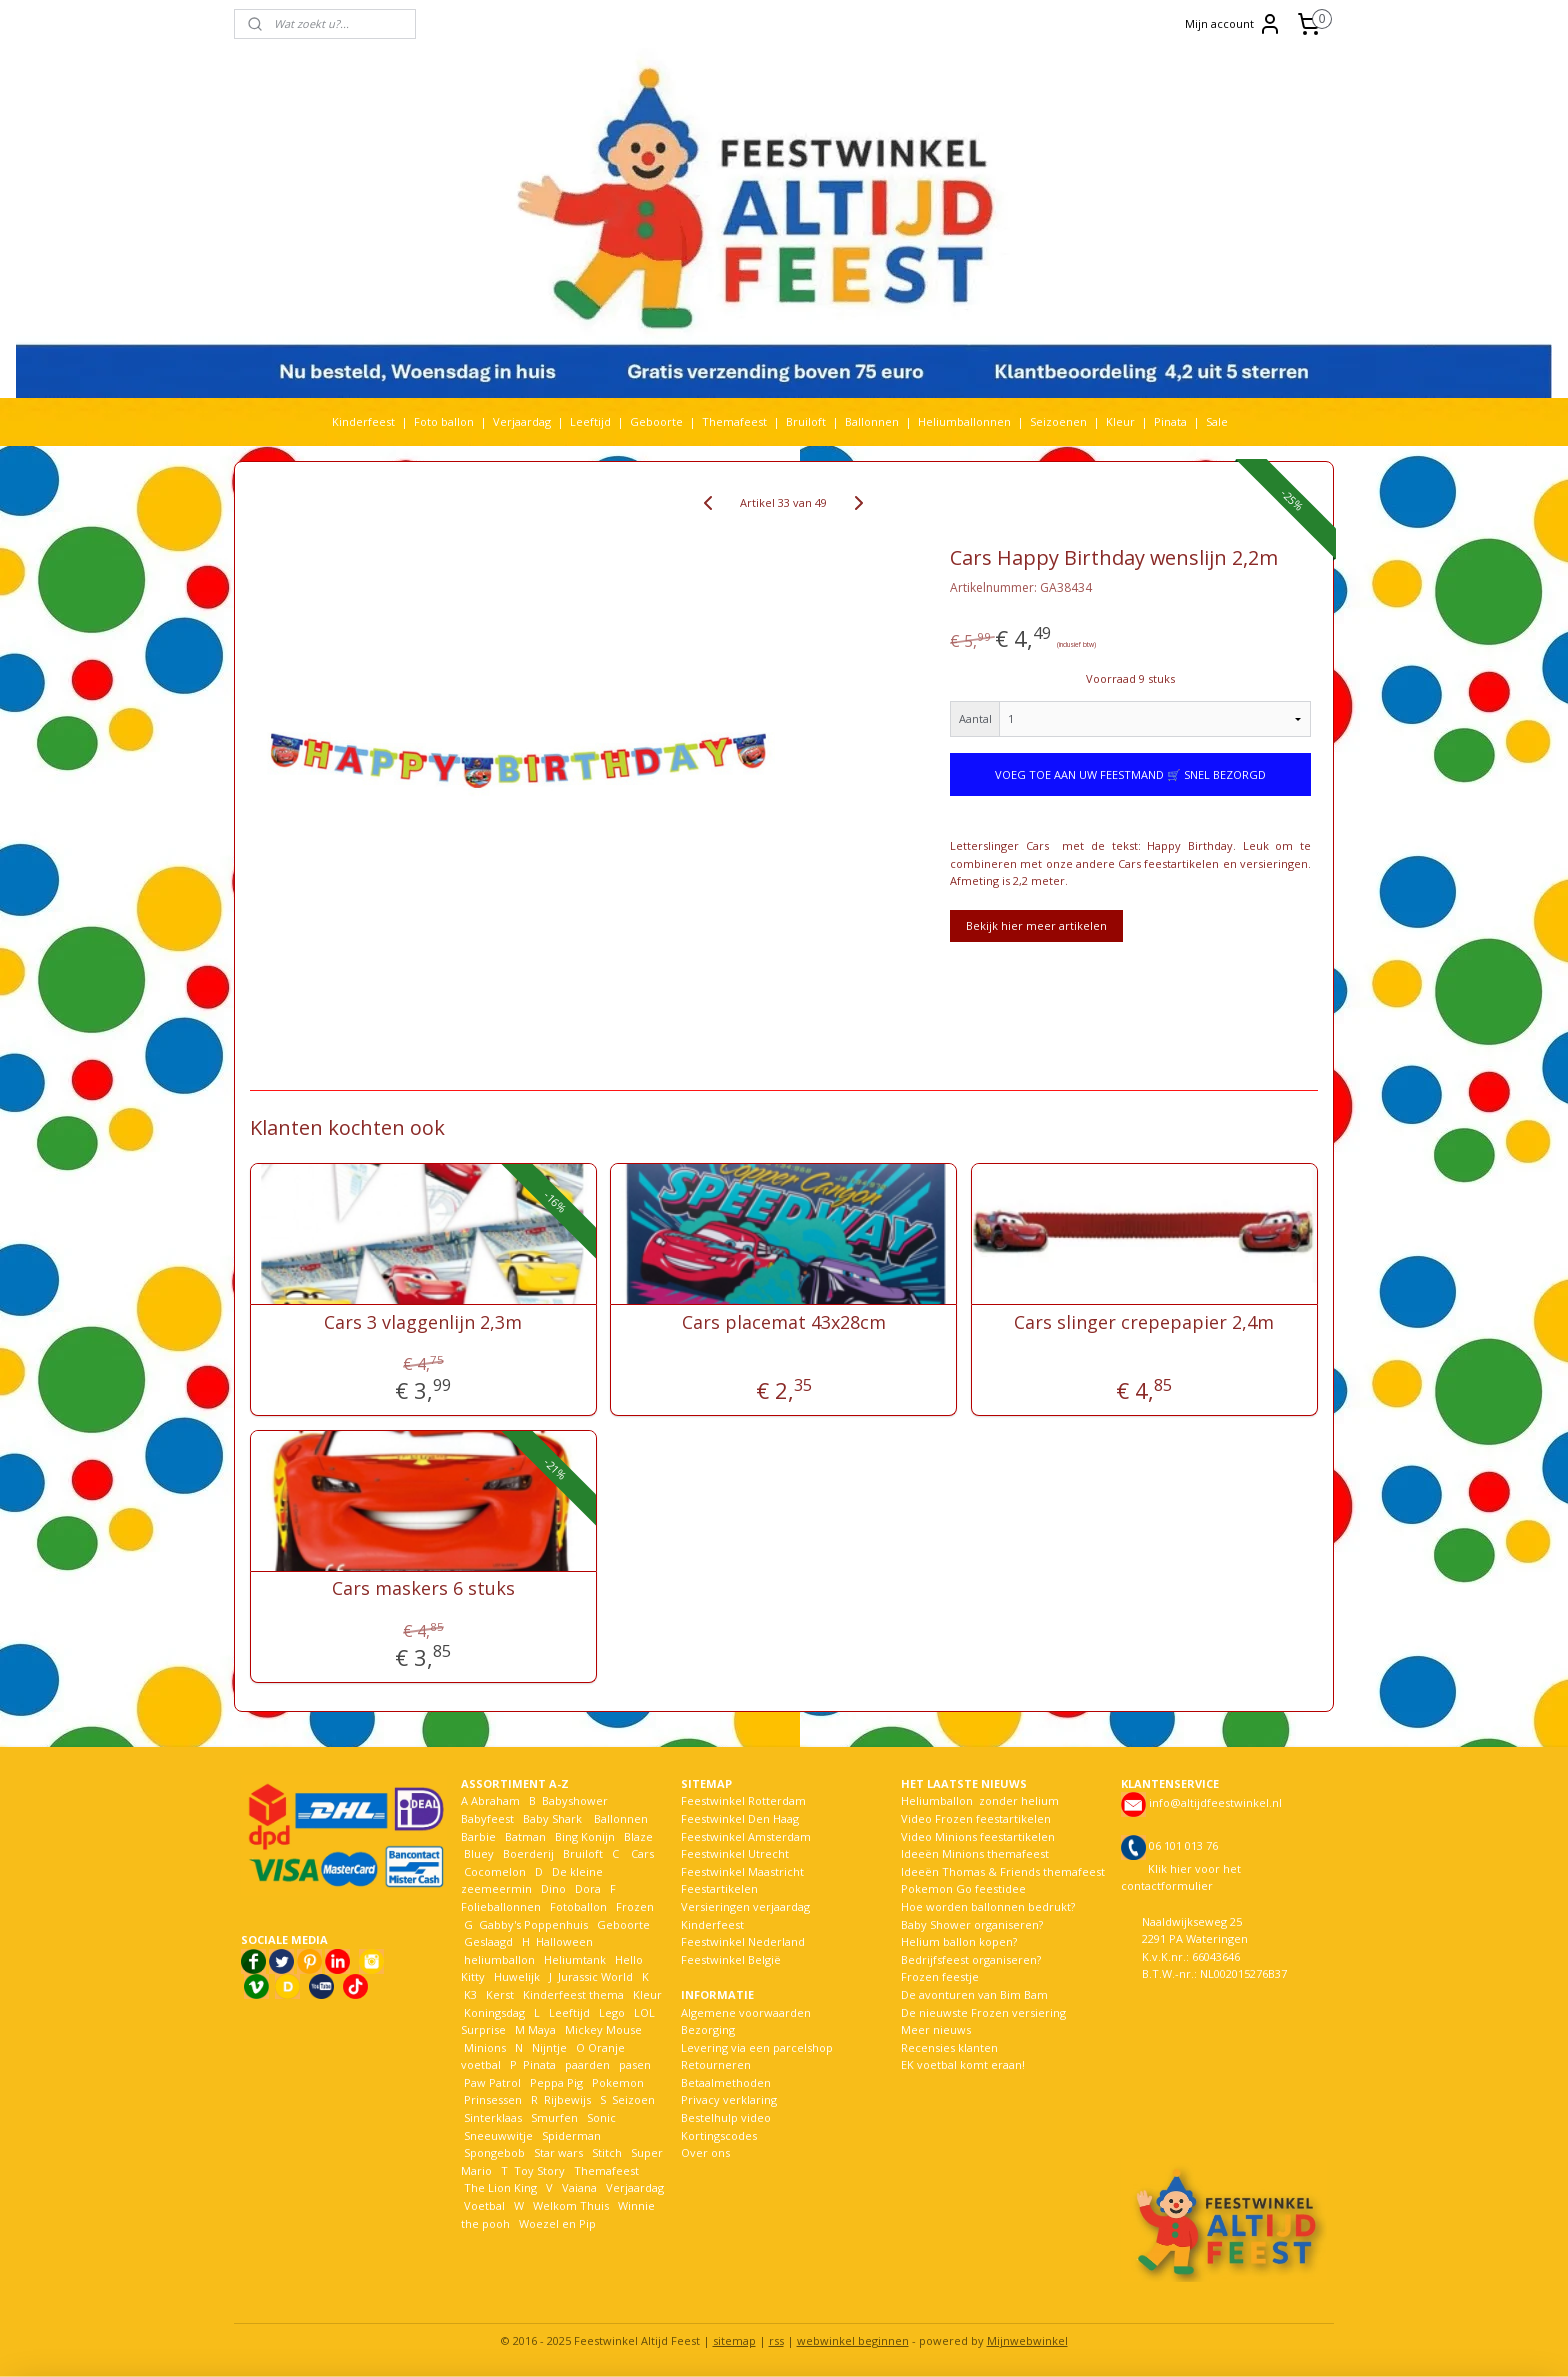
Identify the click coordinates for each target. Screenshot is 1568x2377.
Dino (553, 1888)
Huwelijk (517, 1976)
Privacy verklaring (729, 2099)
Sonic (601, 2117)
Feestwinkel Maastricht (742, 1871)
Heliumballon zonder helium (980, 1800)
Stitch (607, 2152)
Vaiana (579, 2187)
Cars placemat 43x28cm (784, 1323)
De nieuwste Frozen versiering (983, 2012)
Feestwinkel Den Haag (740, 1818)
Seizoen (633, 2099)
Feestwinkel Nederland (743, 1941)
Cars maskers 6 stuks (423, 1589)
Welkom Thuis (571, 2205)
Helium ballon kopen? (959, 1941)
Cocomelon (495, 1871)
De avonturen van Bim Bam (974, 1994)
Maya (542, 2029)
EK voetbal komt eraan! (963, 2064)
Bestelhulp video (726, 2117)
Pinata (1170, 421)
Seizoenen (1058, 421)
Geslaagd (488, 1941)
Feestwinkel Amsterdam (746, 1836)
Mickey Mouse (603, 2029)
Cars (642, 1853)
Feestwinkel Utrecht (735, 1853)
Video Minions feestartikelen (978, 1836)
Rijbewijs (567, 2099)
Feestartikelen (719, 1888)
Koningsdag (493, 2012)
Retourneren (716, 2064)
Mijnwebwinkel (1027, 2340)
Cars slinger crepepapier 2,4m (1145, 1323)
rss (776, 2340)
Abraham (495, 1800)
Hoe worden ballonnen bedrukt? (988, 1906)
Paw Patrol (491, 2082)
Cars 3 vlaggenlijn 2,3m (423, 1323)
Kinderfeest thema (573, 1994)
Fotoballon (578, 1906)
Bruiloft (806, 421)
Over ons (705, 2152)
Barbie (478, 1836)
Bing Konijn (585, 1836)
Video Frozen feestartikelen (976, 1818)
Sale (1217, 421)
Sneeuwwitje (498, 2135)
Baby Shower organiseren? (972, 1924)
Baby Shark (552, 1818)
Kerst (500, 1994)
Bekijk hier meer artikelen (1036, 925)
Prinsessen (491, 2099)
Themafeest (734, 421)
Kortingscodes (719, 2135)
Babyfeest (487, 1818)
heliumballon (499, 1959)
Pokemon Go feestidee (963, 1888)
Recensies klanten (949, 2047)
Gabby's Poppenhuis (532, 1924)
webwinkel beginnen (853, 2340)
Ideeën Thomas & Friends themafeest (1003, 1871)
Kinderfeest (363, 421)
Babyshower (576, 1800)
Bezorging (708, 2029)
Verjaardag (522, 421)
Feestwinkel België (731, 1959)
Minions (483, 2047)
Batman (525, 1836)
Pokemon (618, 2082)
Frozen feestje (940, 1976)
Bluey (479, 1853)
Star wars (558, 2152)
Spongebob (494, 2152)
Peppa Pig (556, 2082)
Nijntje (548, 2047)
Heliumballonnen (964, 421)
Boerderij (528, 1853)
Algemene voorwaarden (746, 2012)
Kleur (1120, 421)
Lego (609, 2012)
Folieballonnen (501, 1906)
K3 (469, 1994)
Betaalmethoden (726, 2082)
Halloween (564, 1941)
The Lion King (499, 2187)
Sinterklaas (493, 2117)
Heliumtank (575, 1959)
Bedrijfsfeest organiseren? (971, 1959)
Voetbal (483, 2205)
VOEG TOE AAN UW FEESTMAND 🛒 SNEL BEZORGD (1130, 774)
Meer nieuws (936, 2029)
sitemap (734, 2340)
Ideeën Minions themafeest (975, 1853)
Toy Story (539, 2170)
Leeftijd (590, 421)
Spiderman (571, 2135)
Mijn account (1233, 24)
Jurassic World (595, 1976)
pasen (635, 2064)
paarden (587, 2064)
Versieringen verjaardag (745, 1906)
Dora (586, 1888)
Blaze (637, 1836)
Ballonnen (872, 421)
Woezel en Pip (557, 2223)
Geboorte (656, 421)
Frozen (635, 1906)
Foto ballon (444, 421)
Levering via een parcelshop (757, 2047)
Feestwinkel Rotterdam (743, 1800)
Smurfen (554, 2117)
